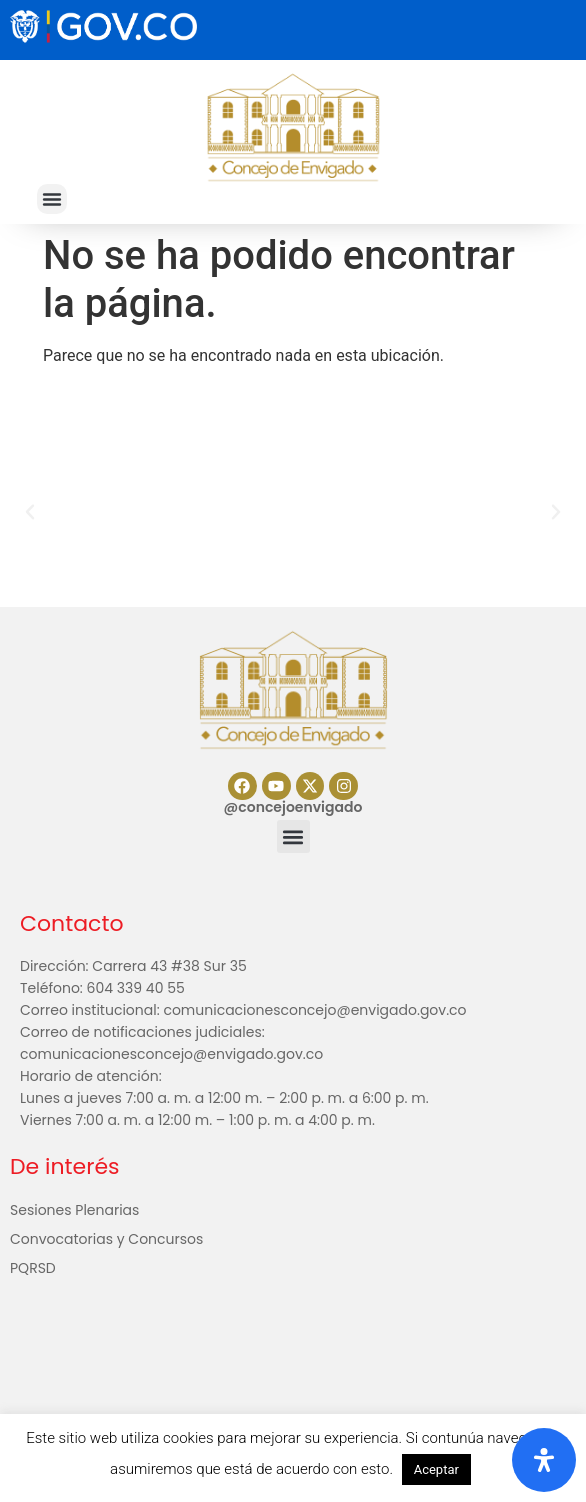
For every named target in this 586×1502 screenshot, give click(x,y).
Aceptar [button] (436, 1469)
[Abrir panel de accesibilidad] (544, 1460)
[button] (52, 199)
